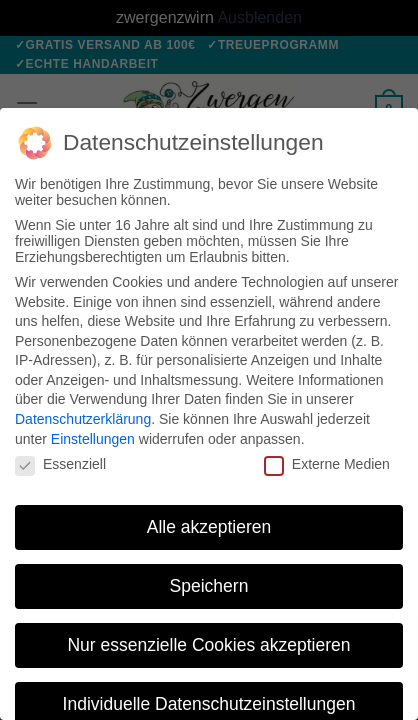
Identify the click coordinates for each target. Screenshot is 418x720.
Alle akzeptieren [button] (209, 527)
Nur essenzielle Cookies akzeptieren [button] (208, 645)
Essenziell (60, 464)
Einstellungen (93, 439)
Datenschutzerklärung (83, 419)
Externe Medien (327, 464)
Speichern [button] (209, 586)
